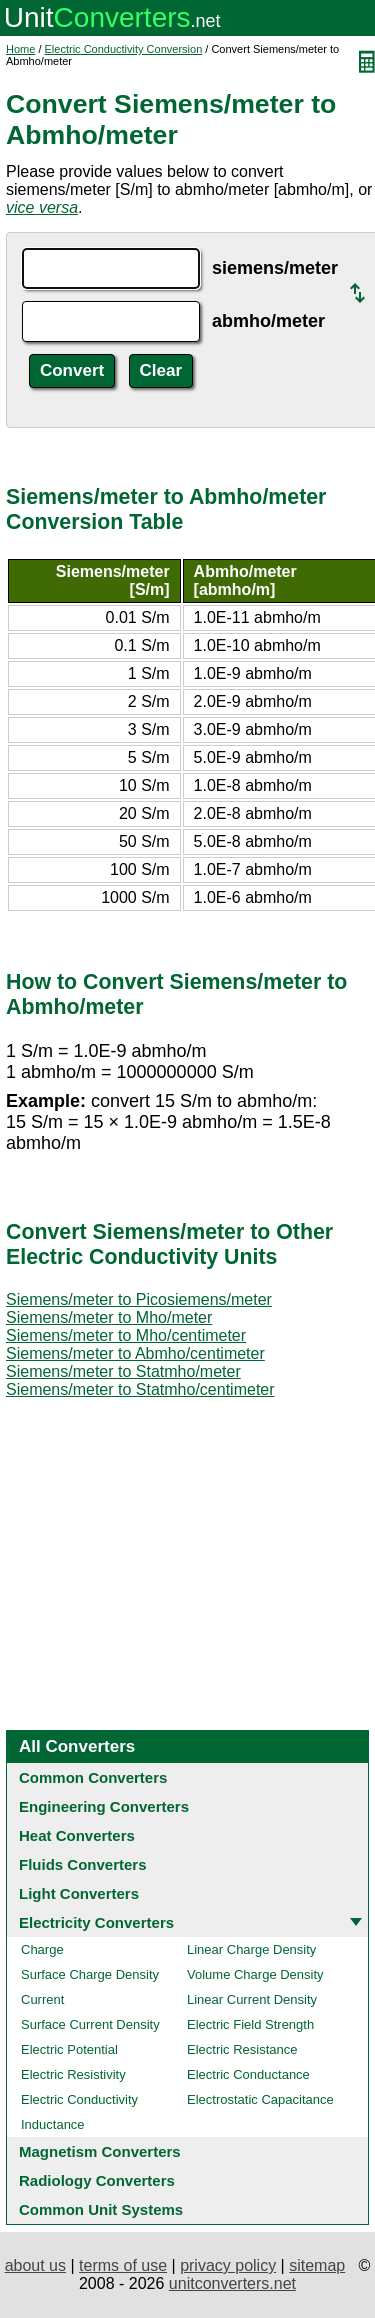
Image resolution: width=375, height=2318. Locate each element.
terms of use (123, 2265)
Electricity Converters (96, 1922)
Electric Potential (69, 2049)
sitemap (317, 2265)
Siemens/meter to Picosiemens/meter (139, 1299)
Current (42, 1999)
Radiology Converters (97, 2180)
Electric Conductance (248, 2074)
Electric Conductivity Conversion (124, 49)
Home (20, 49)
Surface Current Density (90, 2024)
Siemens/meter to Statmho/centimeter (140, 1389)
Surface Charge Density (90, 1974)
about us (35, 2265)
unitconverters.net (232, 2283)
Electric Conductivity (79, 2099)
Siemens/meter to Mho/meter (109, 1317)
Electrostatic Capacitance (260, 2099)
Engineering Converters (104, 1806)
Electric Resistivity (73, 2074)
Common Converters (93, 1777)
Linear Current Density (252, 1999)
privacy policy (228, 2265)
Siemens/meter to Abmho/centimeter (135, 1353)
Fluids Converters (83, 1864)
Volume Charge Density (255, 1974)
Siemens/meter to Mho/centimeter (126, 1335)
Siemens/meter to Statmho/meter (123, 1371)
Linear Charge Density (251, 1949)
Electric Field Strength (250, 2024)
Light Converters (79, 1893)
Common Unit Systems (101, 2209)
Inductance (53, 2124)
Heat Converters (77, 1835)
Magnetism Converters (100, 2151)
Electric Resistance (242, 2049)
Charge (42, 1949)
